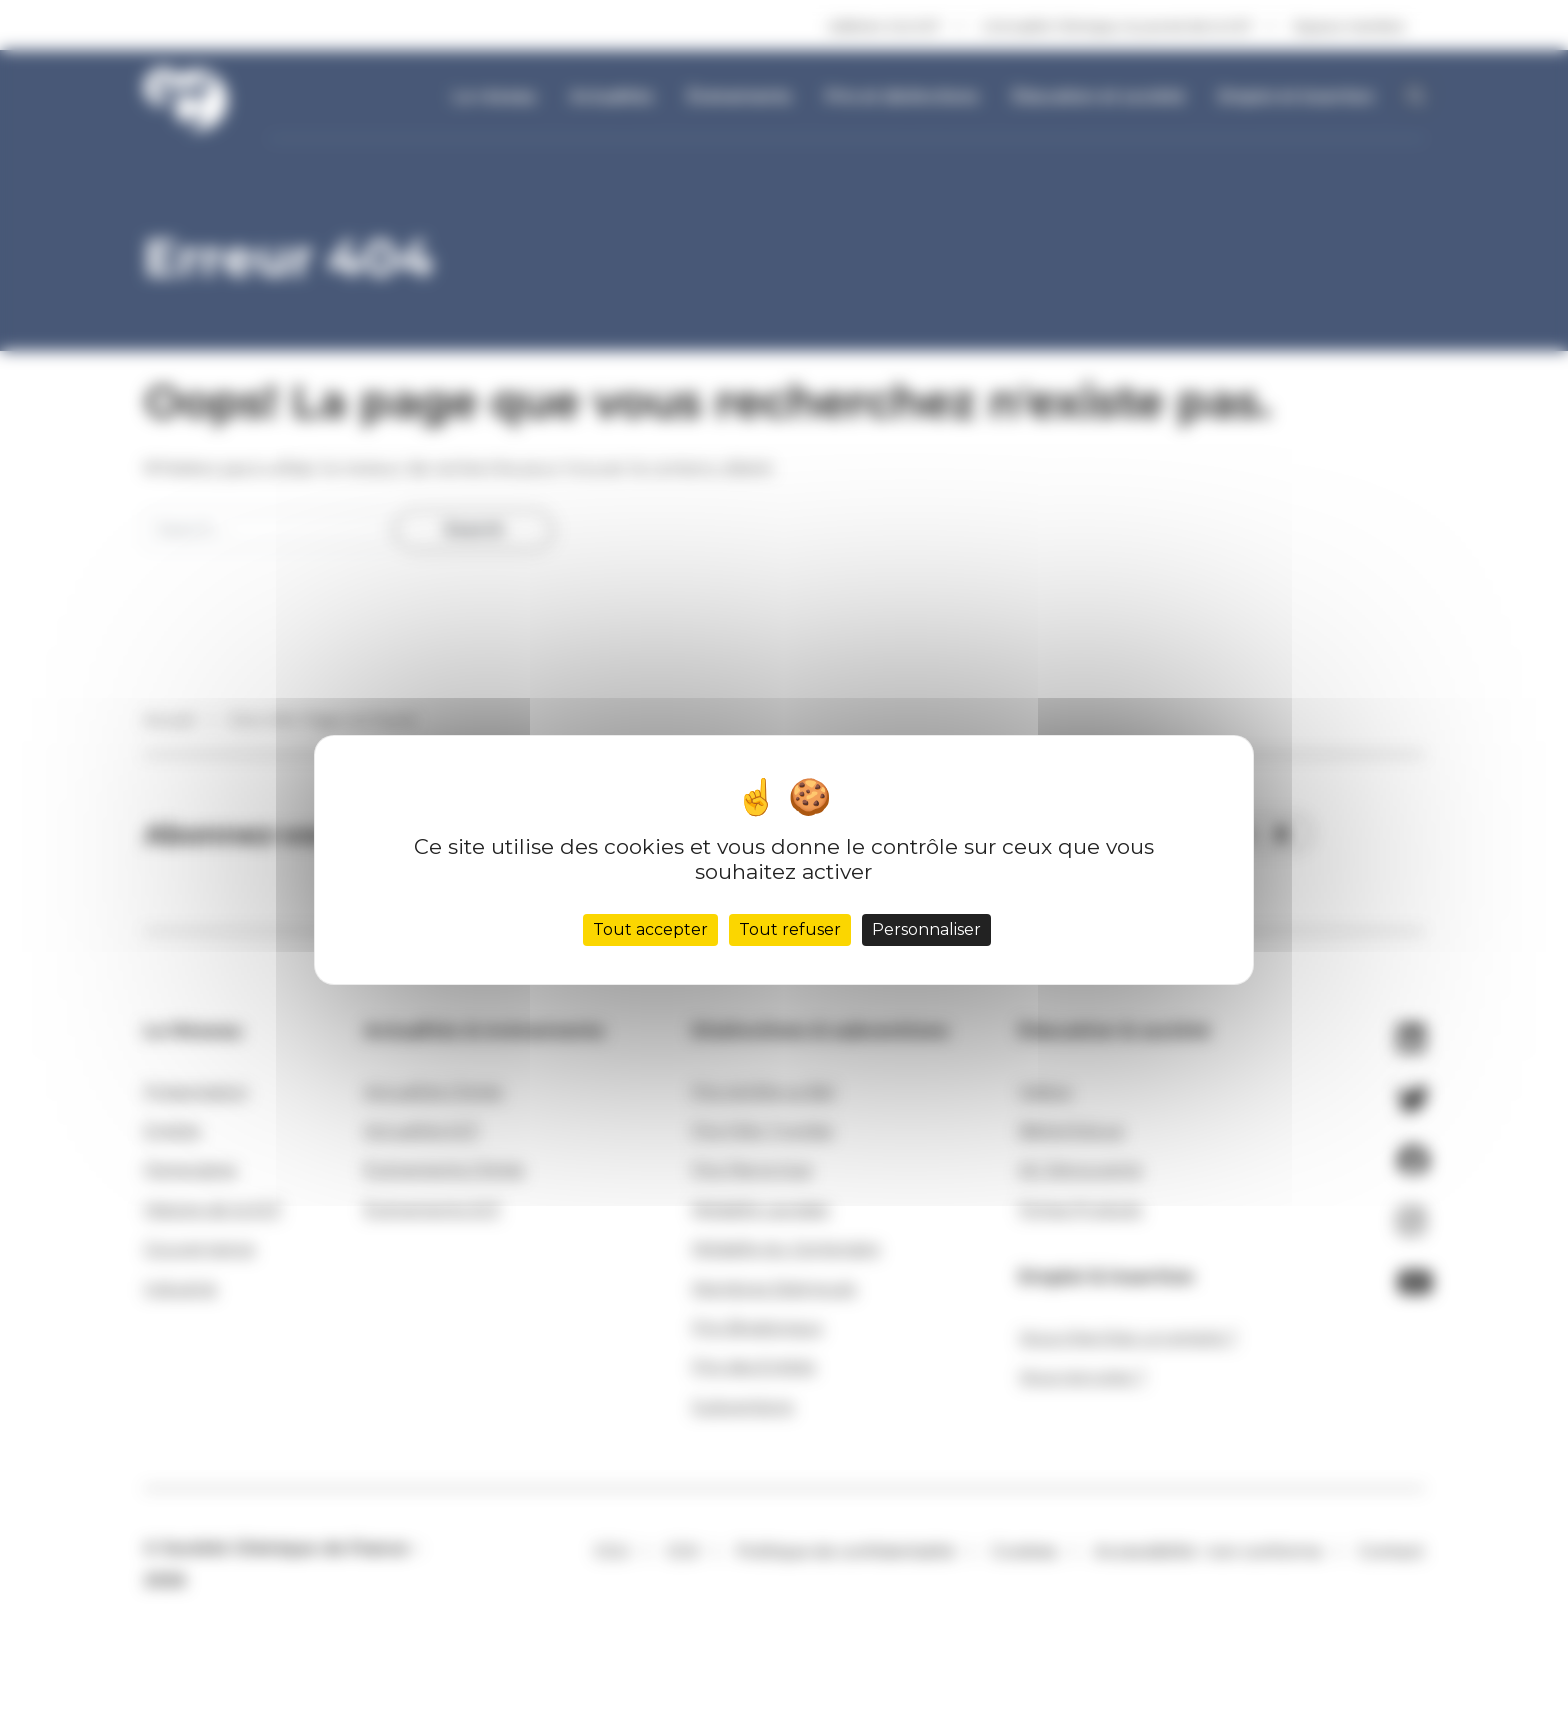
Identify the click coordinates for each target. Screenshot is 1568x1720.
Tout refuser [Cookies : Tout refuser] (790, 929)
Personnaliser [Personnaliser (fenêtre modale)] (926, 929)
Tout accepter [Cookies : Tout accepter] (650, 929)
